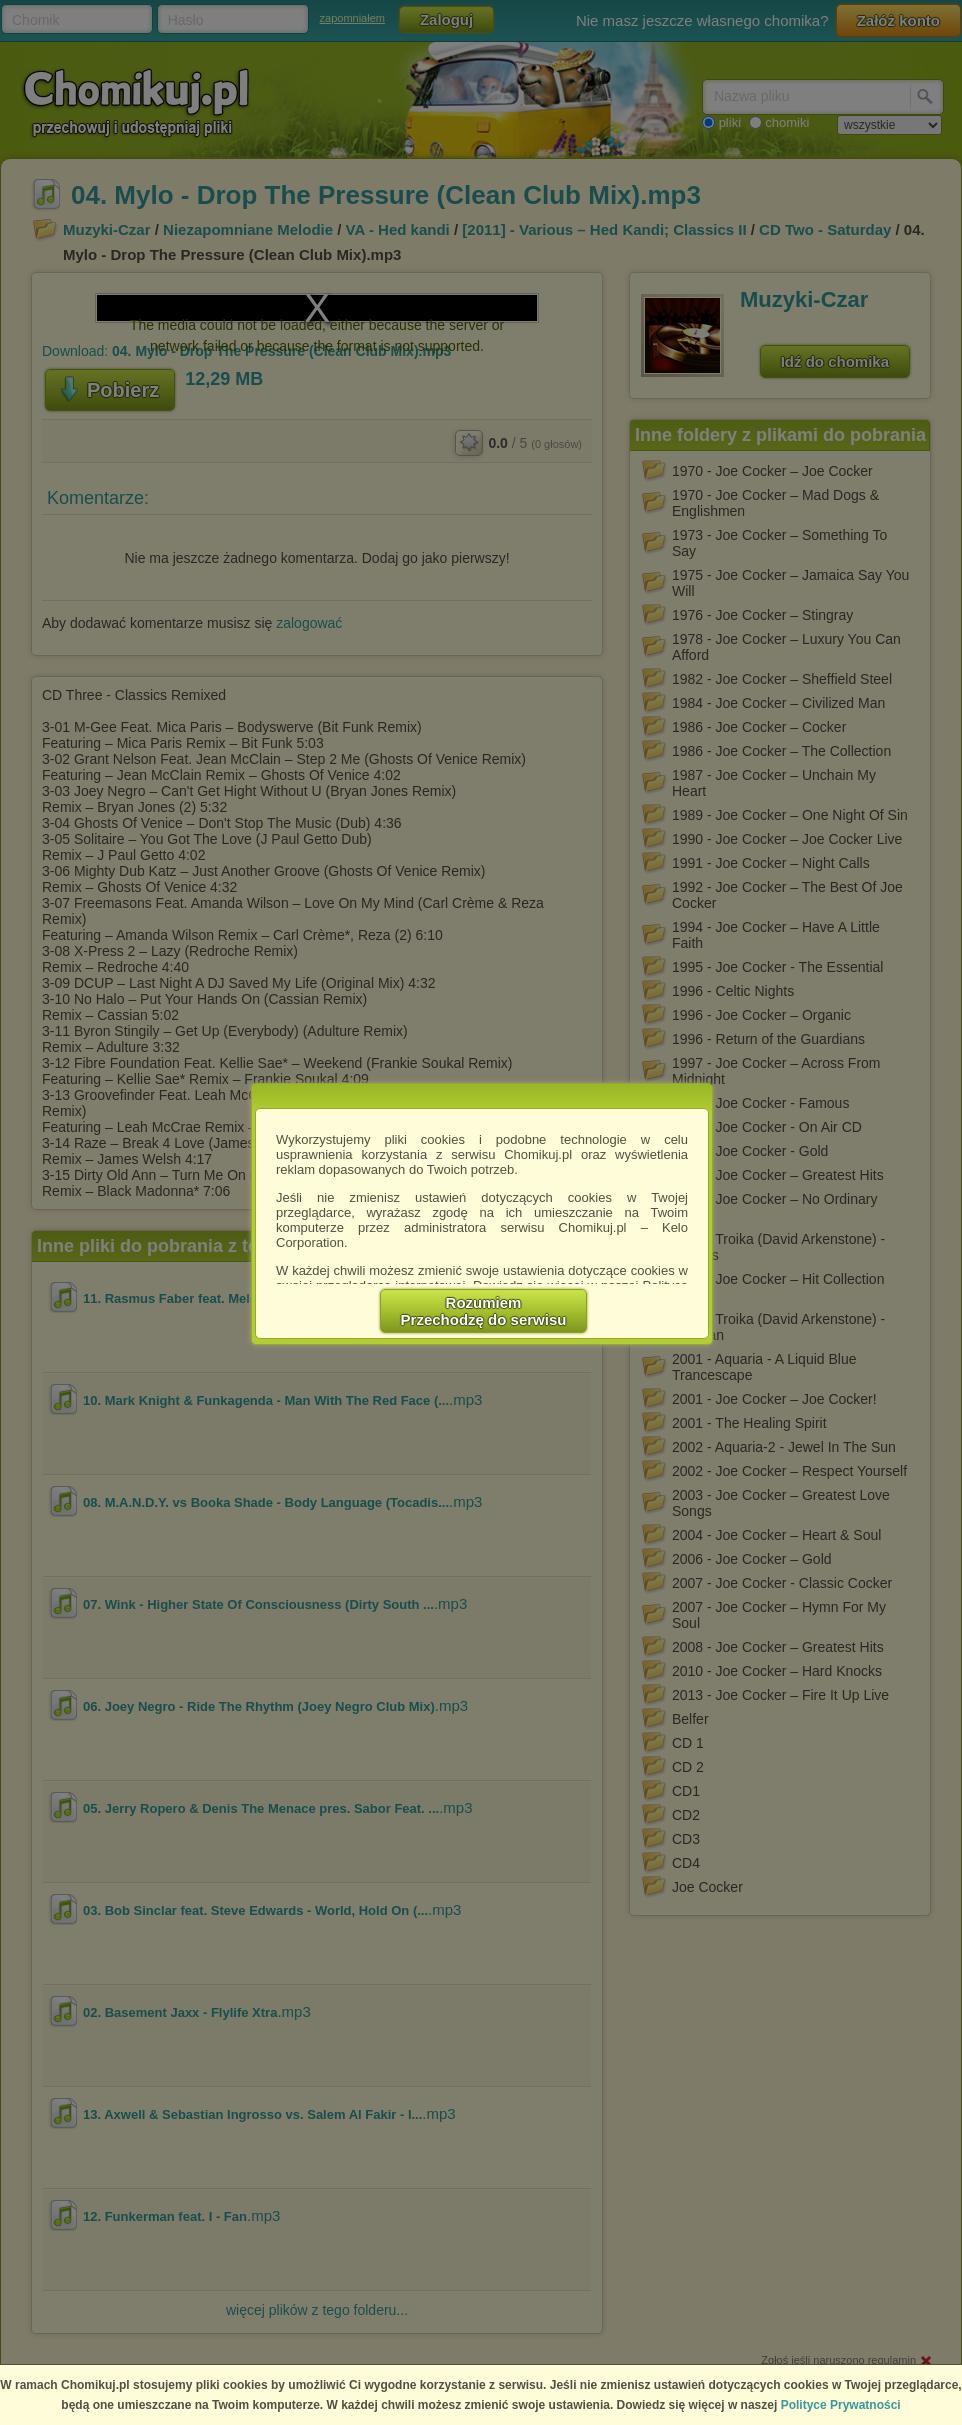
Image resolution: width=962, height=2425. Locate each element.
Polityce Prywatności (841, 2405)
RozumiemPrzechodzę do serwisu (484, 1311)
